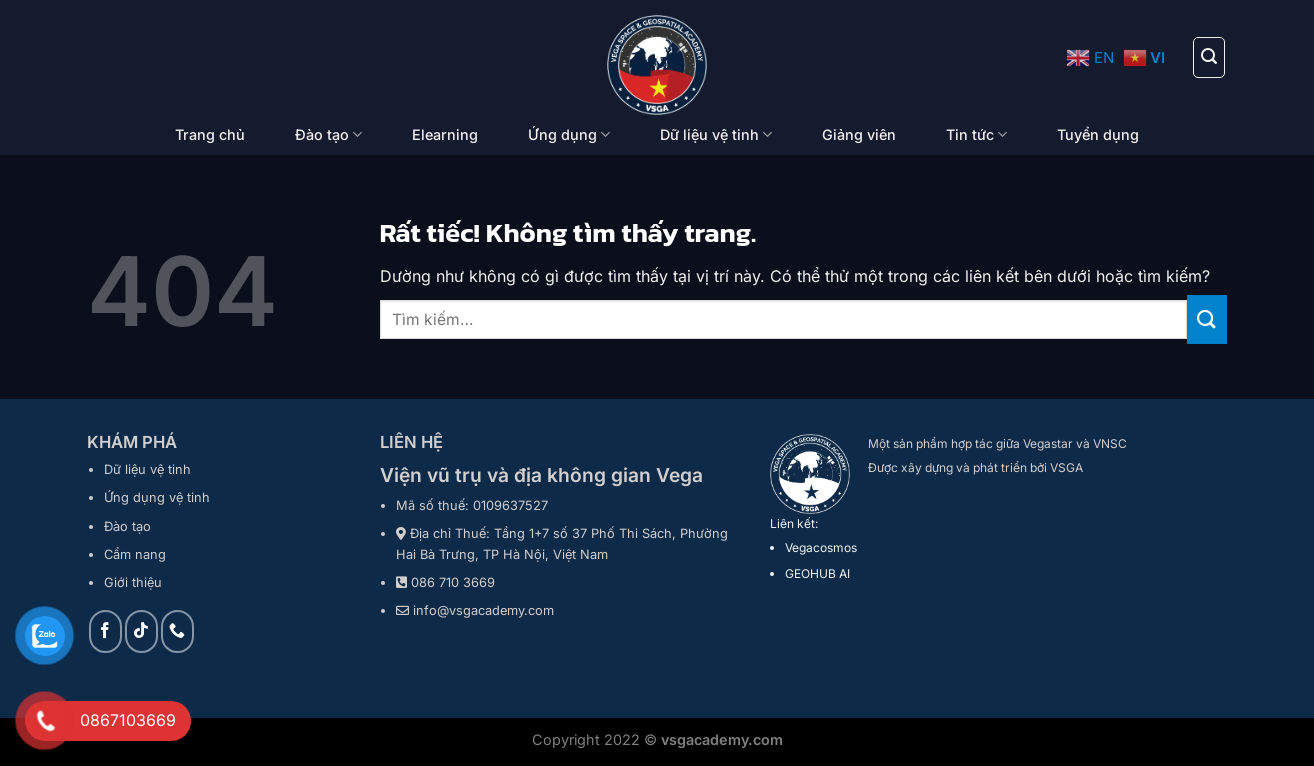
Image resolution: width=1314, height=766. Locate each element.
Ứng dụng (569, 134)
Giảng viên (859, 134)
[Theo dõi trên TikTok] (141, 631)
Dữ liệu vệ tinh (716, 134)
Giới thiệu (133, 582)
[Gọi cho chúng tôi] (177, 631)
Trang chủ (210, 134)
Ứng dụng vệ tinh (157, 497)
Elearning (445, 134)
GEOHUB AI (817, 573)
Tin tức (976, 134)
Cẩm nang (135, 554)
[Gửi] (1207, 319)
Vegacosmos (821, 547)
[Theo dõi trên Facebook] (105, 631)
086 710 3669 (453, 582)
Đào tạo (328, 134)
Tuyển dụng (1098, 134)
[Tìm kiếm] (1209, 57)
